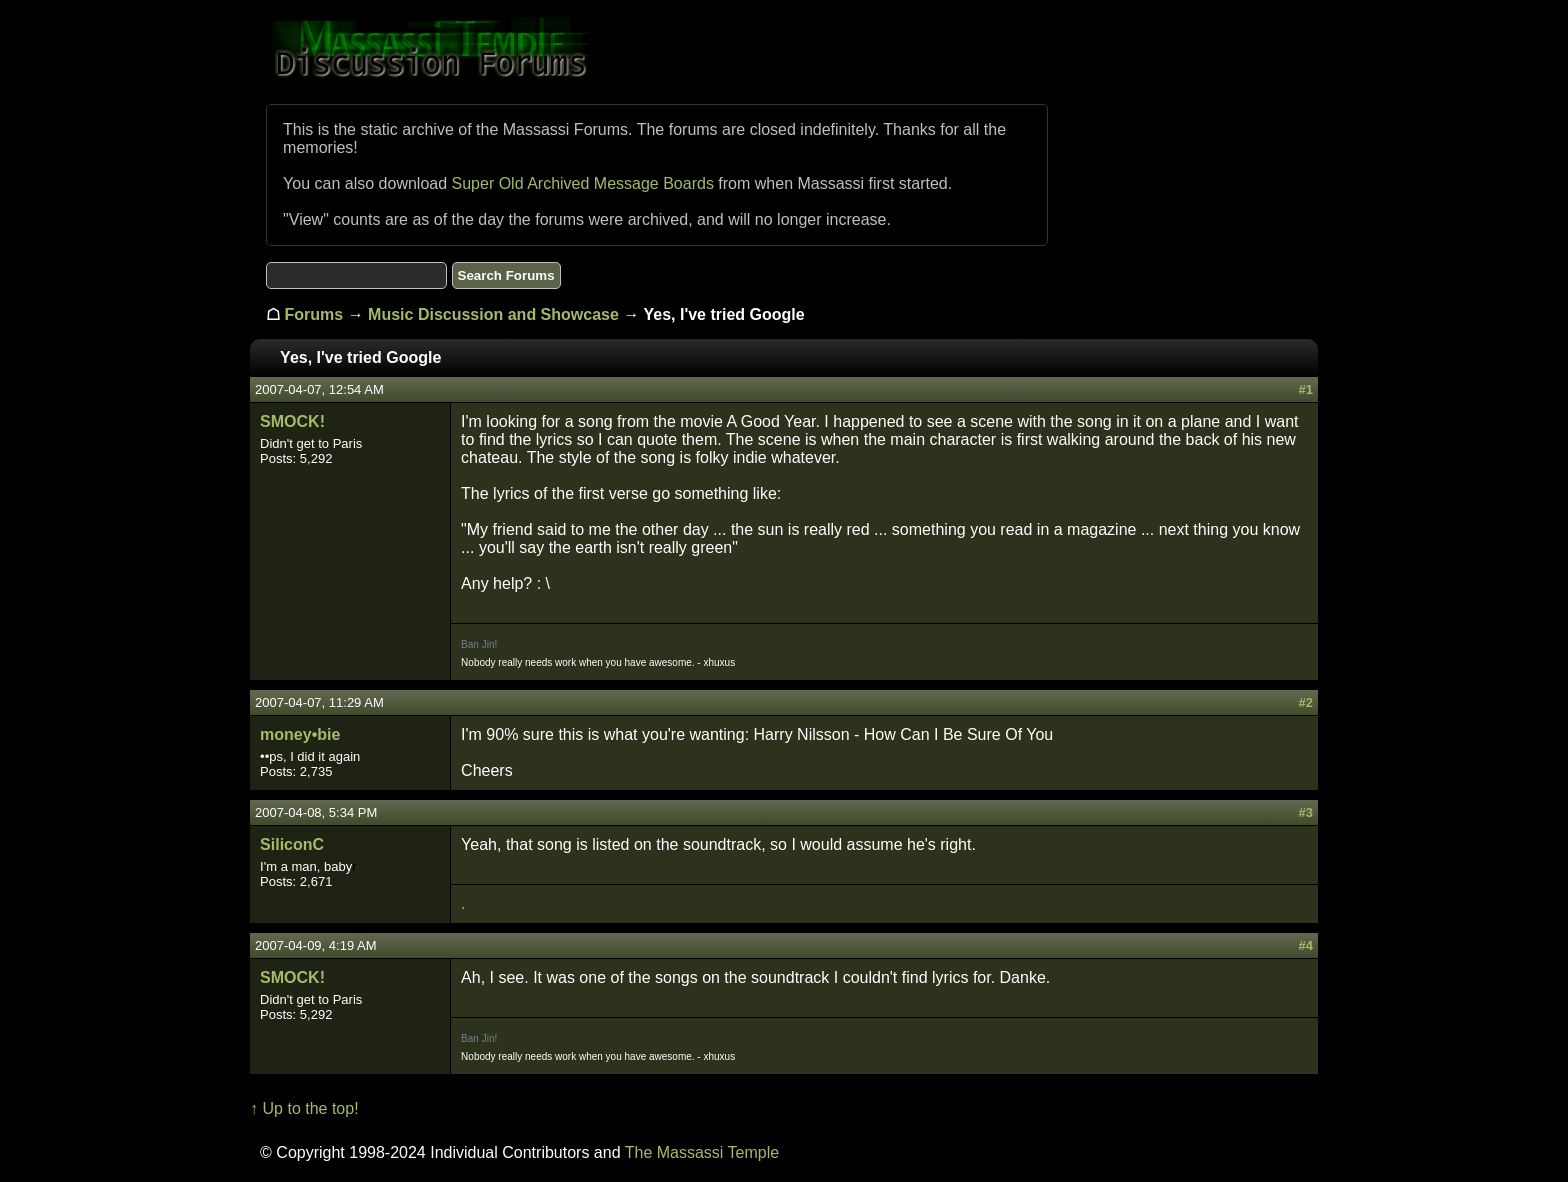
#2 (1305, 702)
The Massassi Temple (702, 1152)
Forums (314, 314)
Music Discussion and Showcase (493, 314)
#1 (1305, 389)
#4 (1305, 945)
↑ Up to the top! (304, 1108)
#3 (1305, 812)
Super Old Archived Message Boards (583, 183)
